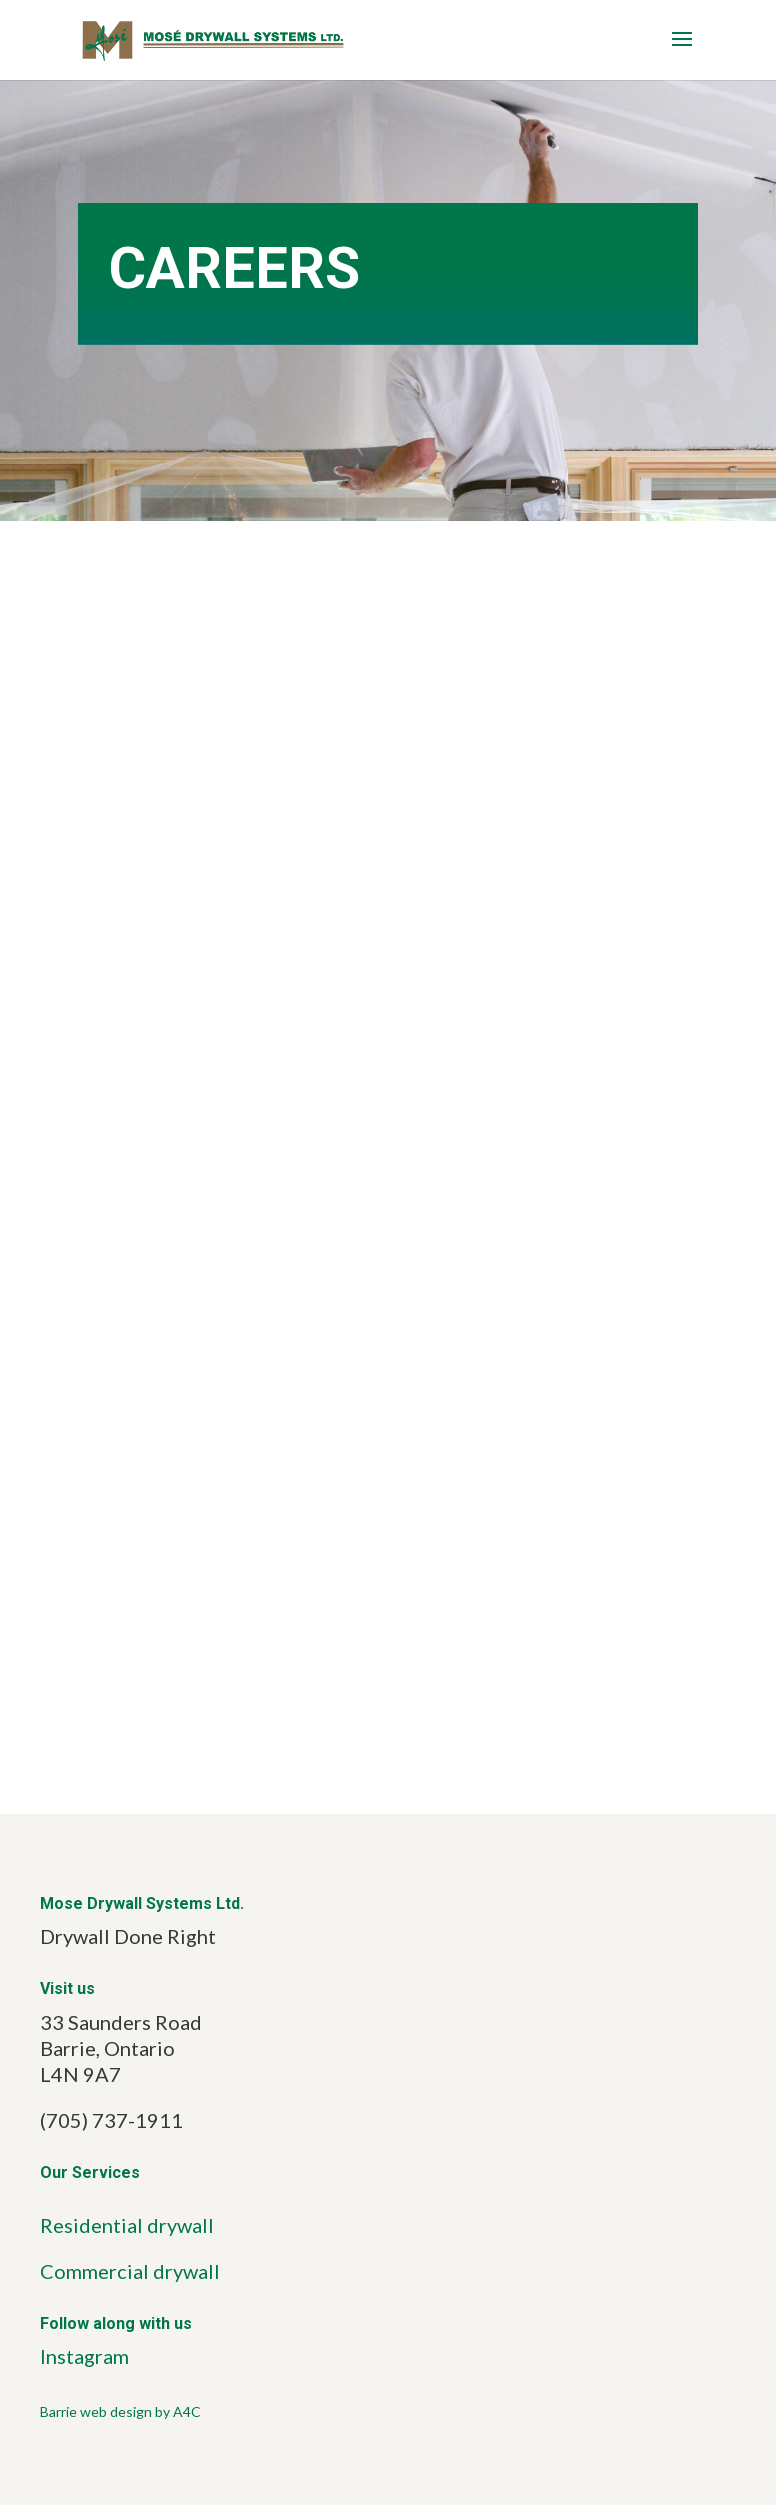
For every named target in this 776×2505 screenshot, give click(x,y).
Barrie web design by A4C (120, 2411)
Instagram (84, 2356)
